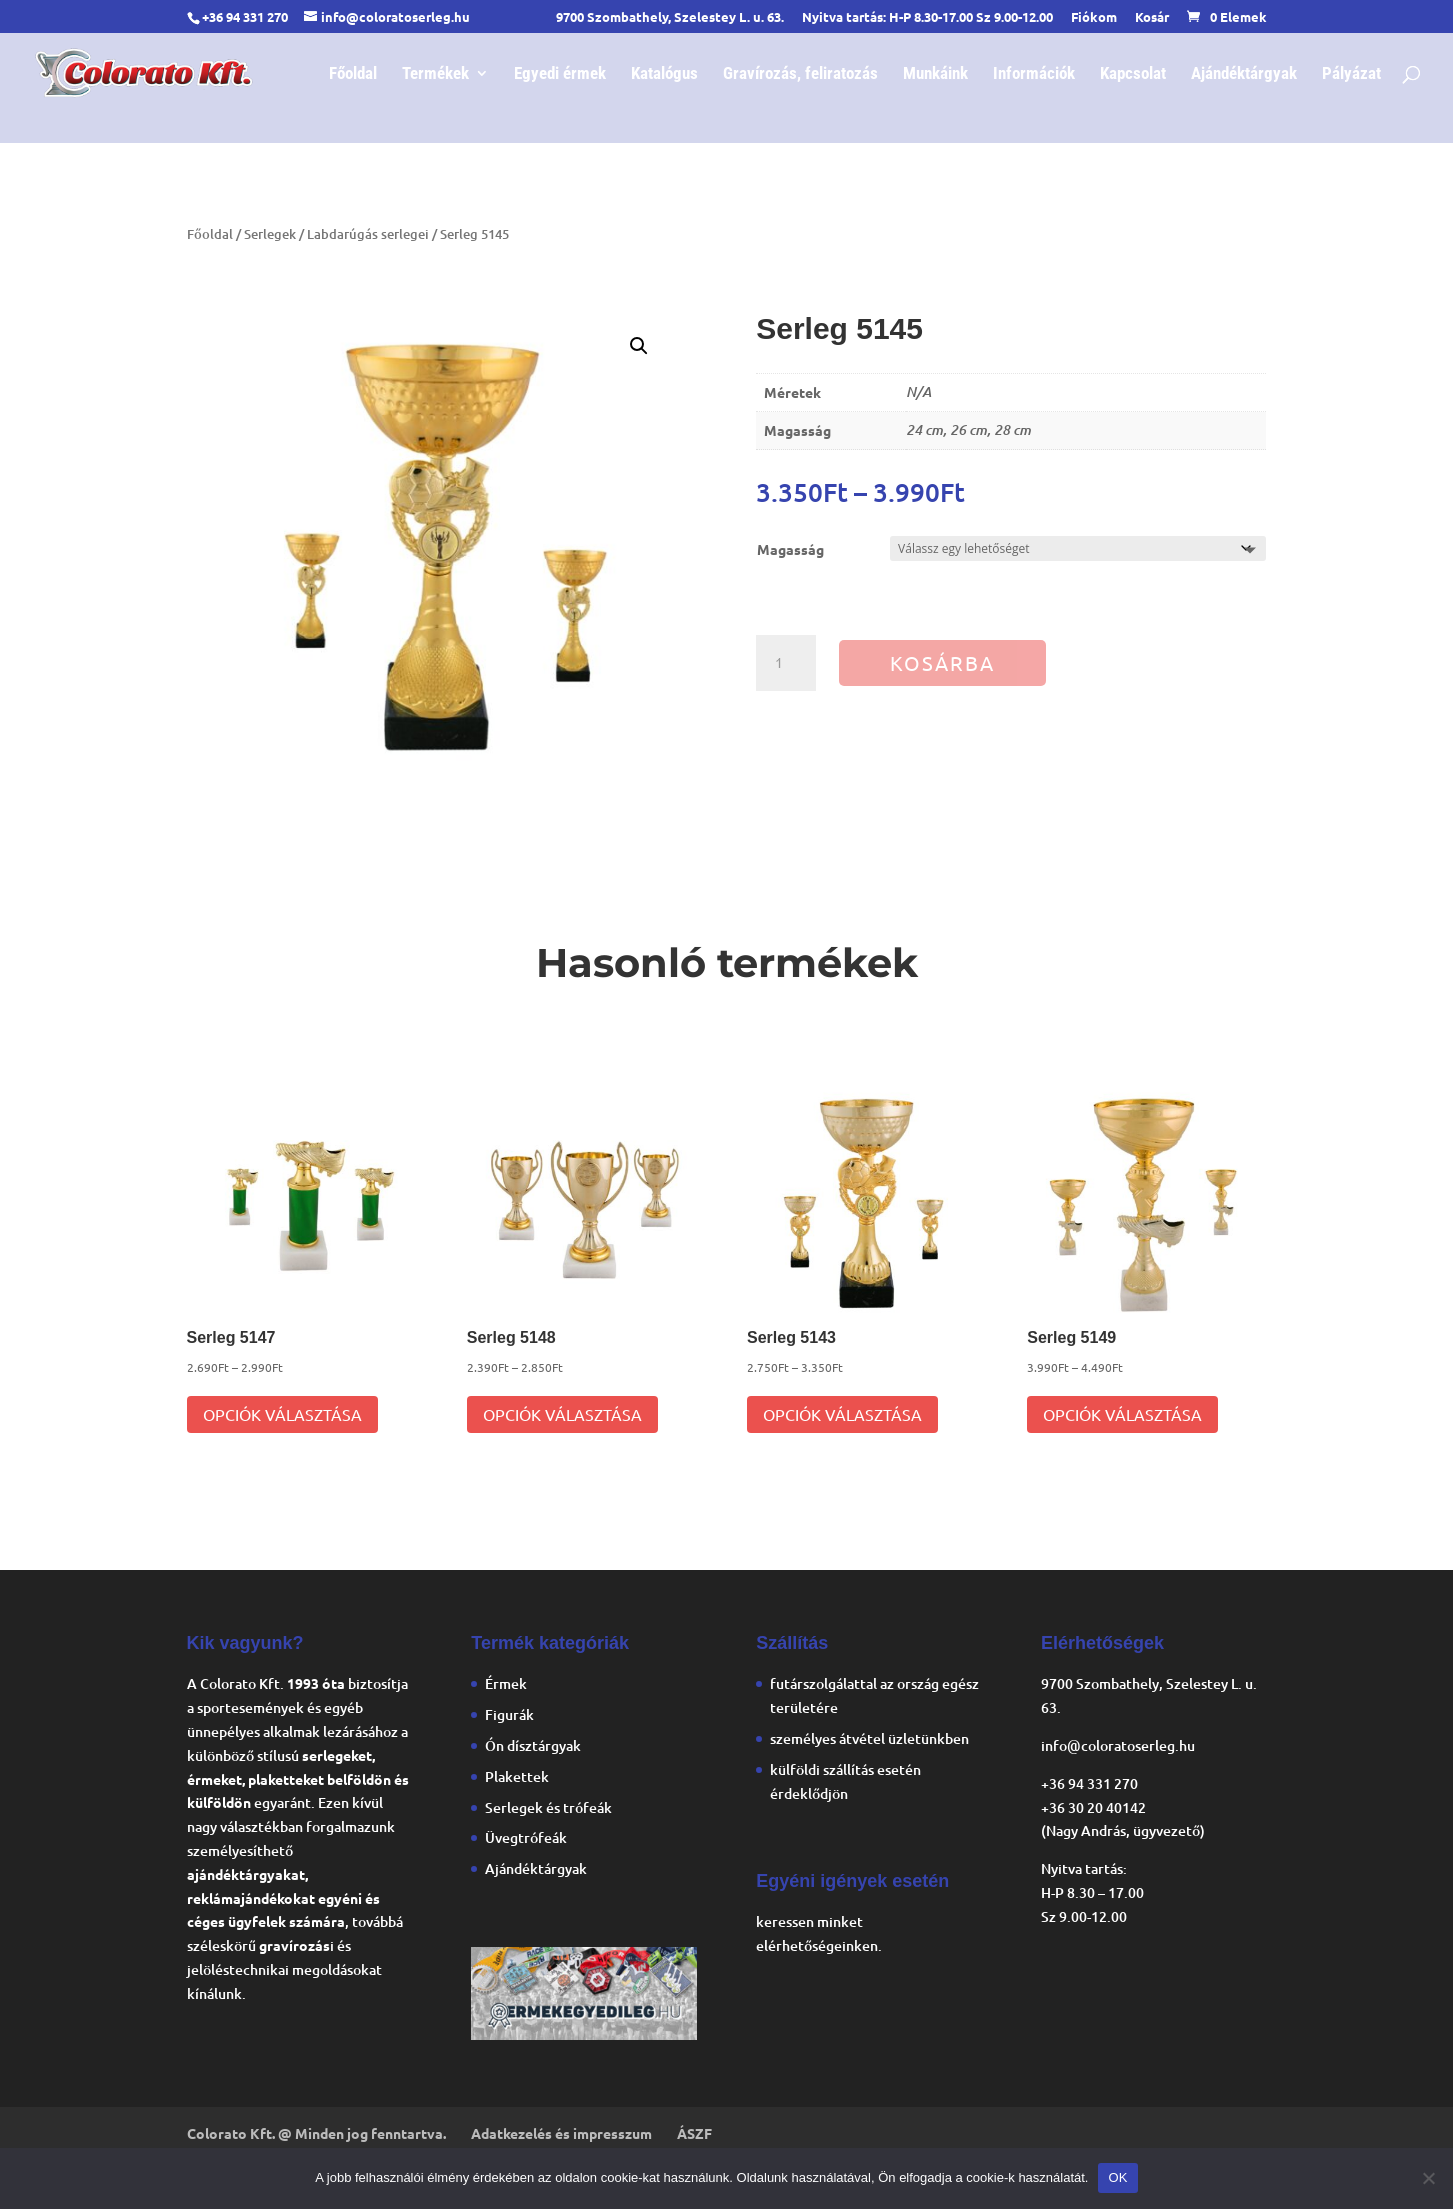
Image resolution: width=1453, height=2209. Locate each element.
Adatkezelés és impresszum (561, 2133)
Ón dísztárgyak (533, 1745)
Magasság (790, 549)
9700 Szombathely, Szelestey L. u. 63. (670, 17)
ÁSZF (694, 2133)
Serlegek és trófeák (548, 1807)
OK (1117, 2177)
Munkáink (935, 74)
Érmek (506, 1683)
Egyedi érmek (560, 74)
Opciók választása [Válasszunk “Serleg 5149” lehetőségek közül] (1122, 1414)
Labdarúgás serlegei (368, 234)
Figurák (509, 1714)
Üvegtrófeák (526, 1837)
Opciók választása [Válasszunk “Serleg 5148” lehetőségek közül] (562, 1414)
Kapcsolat (1133, 74)
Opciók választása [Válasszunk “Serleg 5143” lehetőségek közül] (842, 1414)
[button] (639, 346)
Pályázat (1351, 74)
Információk (1034, 74)
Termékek (435, 74)
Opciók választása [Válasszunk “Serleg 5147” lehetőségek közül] (282, 1414)
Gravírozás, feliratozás (800, 74)
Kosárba (942, 662)
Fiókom (1094, 17)
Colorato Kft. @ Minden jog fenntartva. (316, 2133)
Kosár (1152, 17)
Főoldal (353, 74)
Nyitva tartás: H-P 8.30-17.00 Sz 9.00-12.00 (927, 17)
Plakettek (517, 1776)
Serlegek (270, 234)
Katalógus (664, 74)
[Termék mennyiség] (786, 663)
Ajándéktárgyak (1244, 74)
